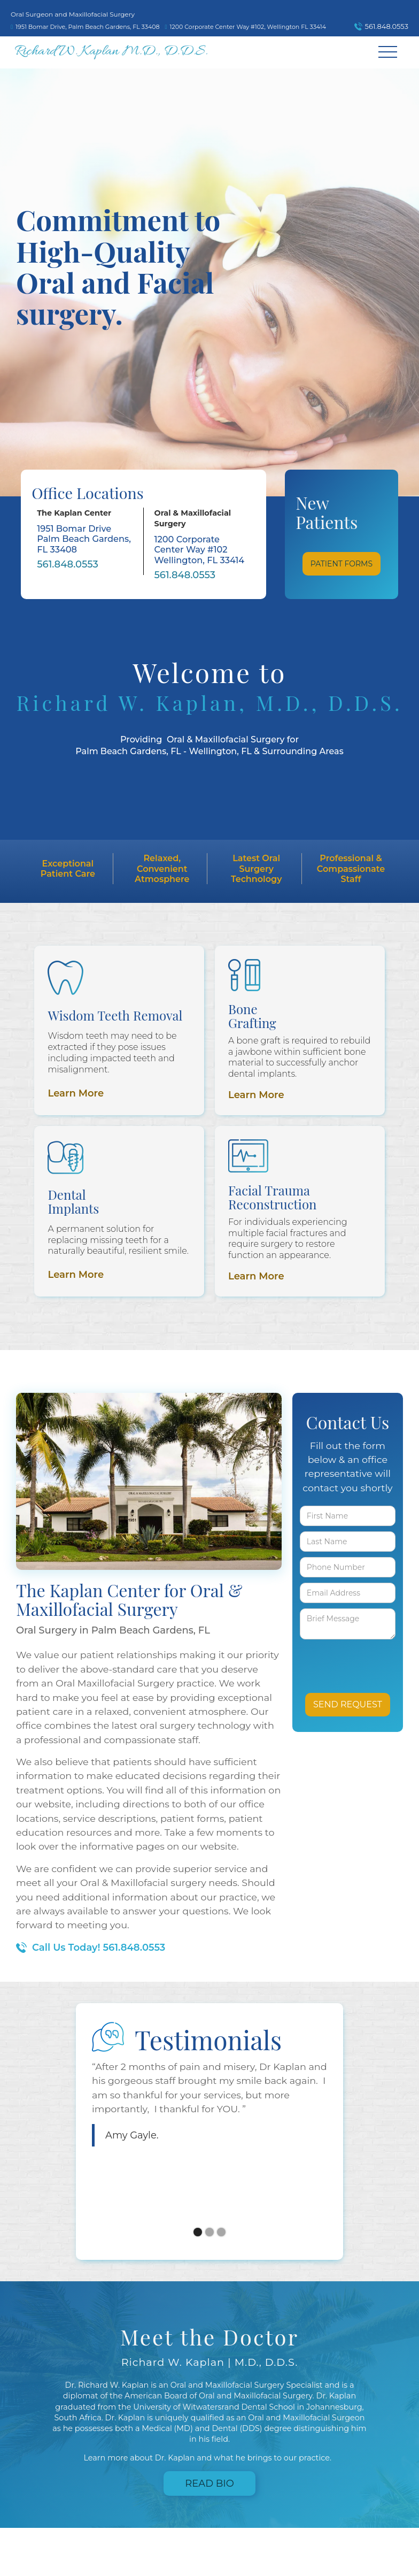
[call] (378, 26)
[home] (111, 52)
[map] (88, 24)
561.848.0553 (67, 564)
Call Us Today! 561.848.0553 (98, 1947)
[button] (388, 52)
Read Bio (209, 2483)
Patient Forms (342, 564)
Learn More (76, 1093)
